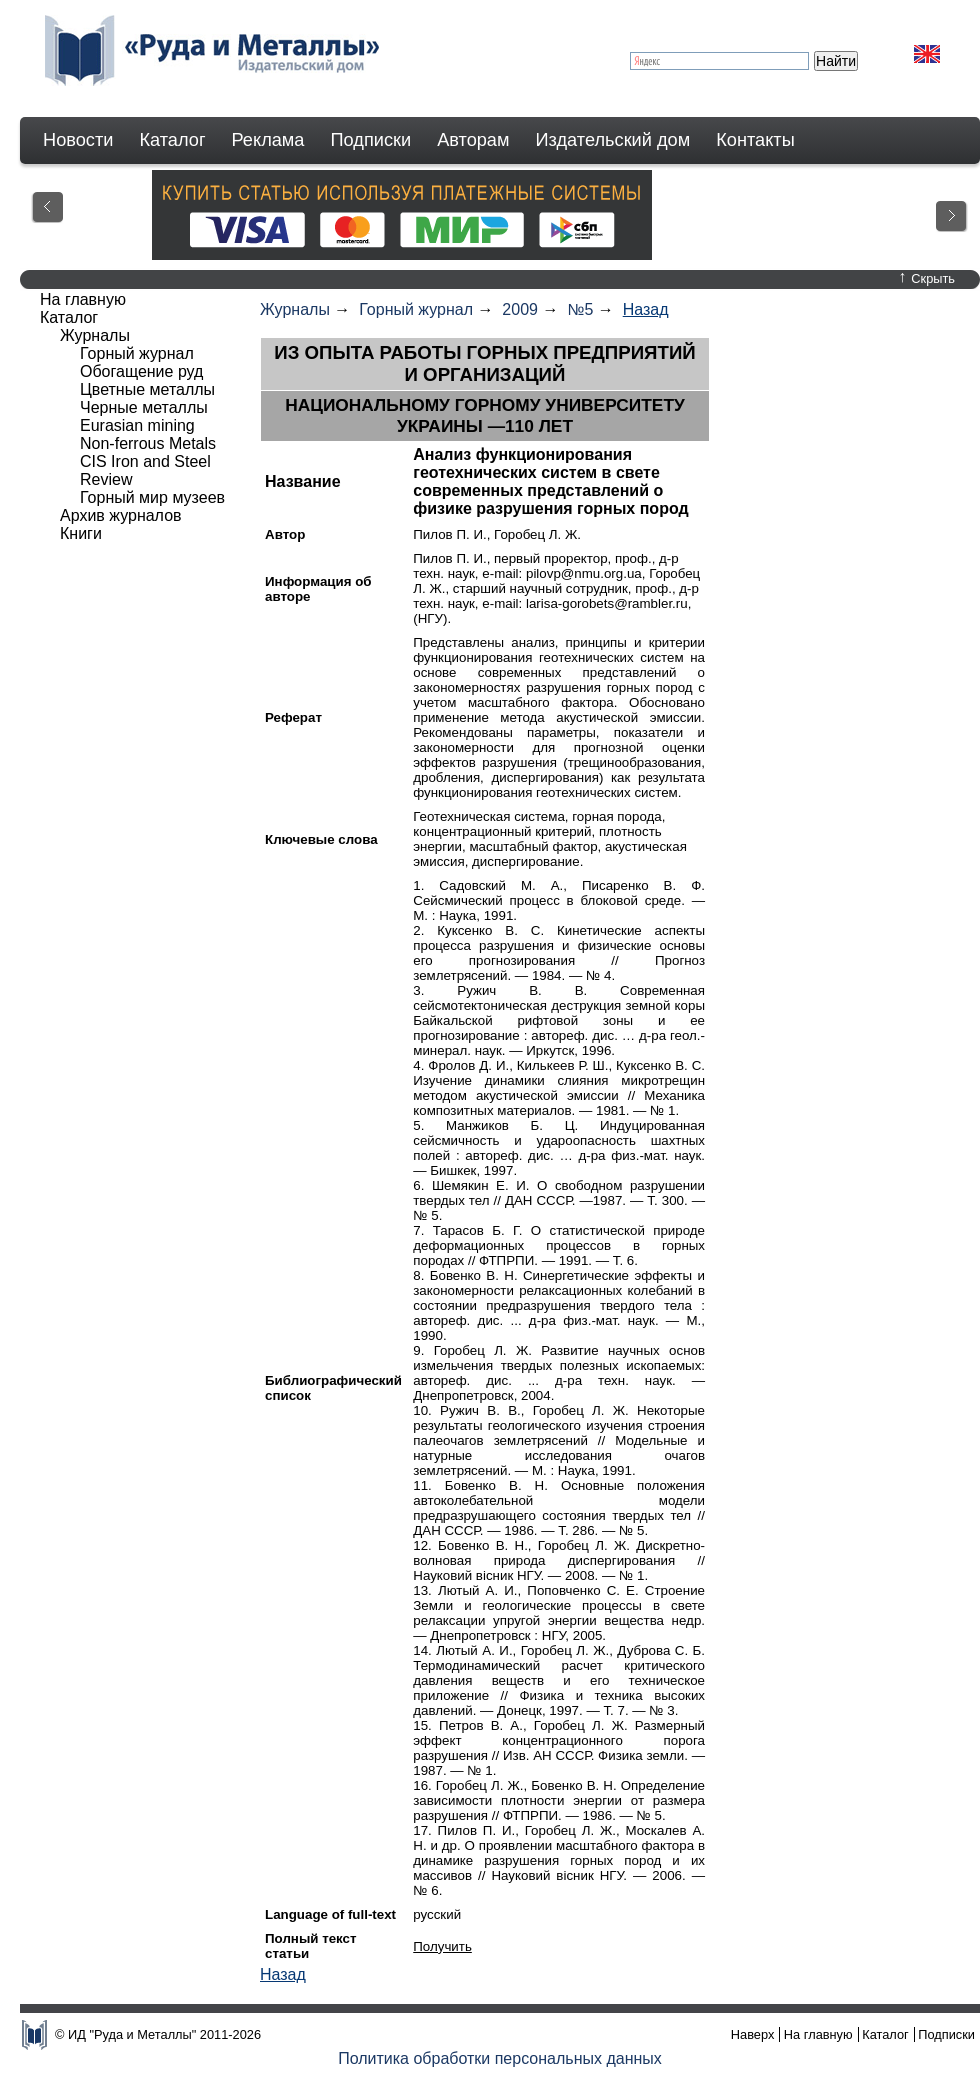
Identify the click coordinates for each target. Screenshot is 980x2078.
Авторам (473, 140)
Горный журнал (416, 309)
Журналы (295, 309)
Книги (81, 533)
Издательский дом (613, 140)
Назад (646, 309)
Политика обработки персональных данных (500, 2058)
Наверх (753, 2034)
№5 (580, 309)
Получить (442, 1946)
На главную (83, 299)
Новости (78, 140)
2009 (520, 309)
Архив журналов (121, 515)
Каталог (172, 140)
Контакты (755, 140)
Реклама (268, 140)
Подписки (371, 140)
